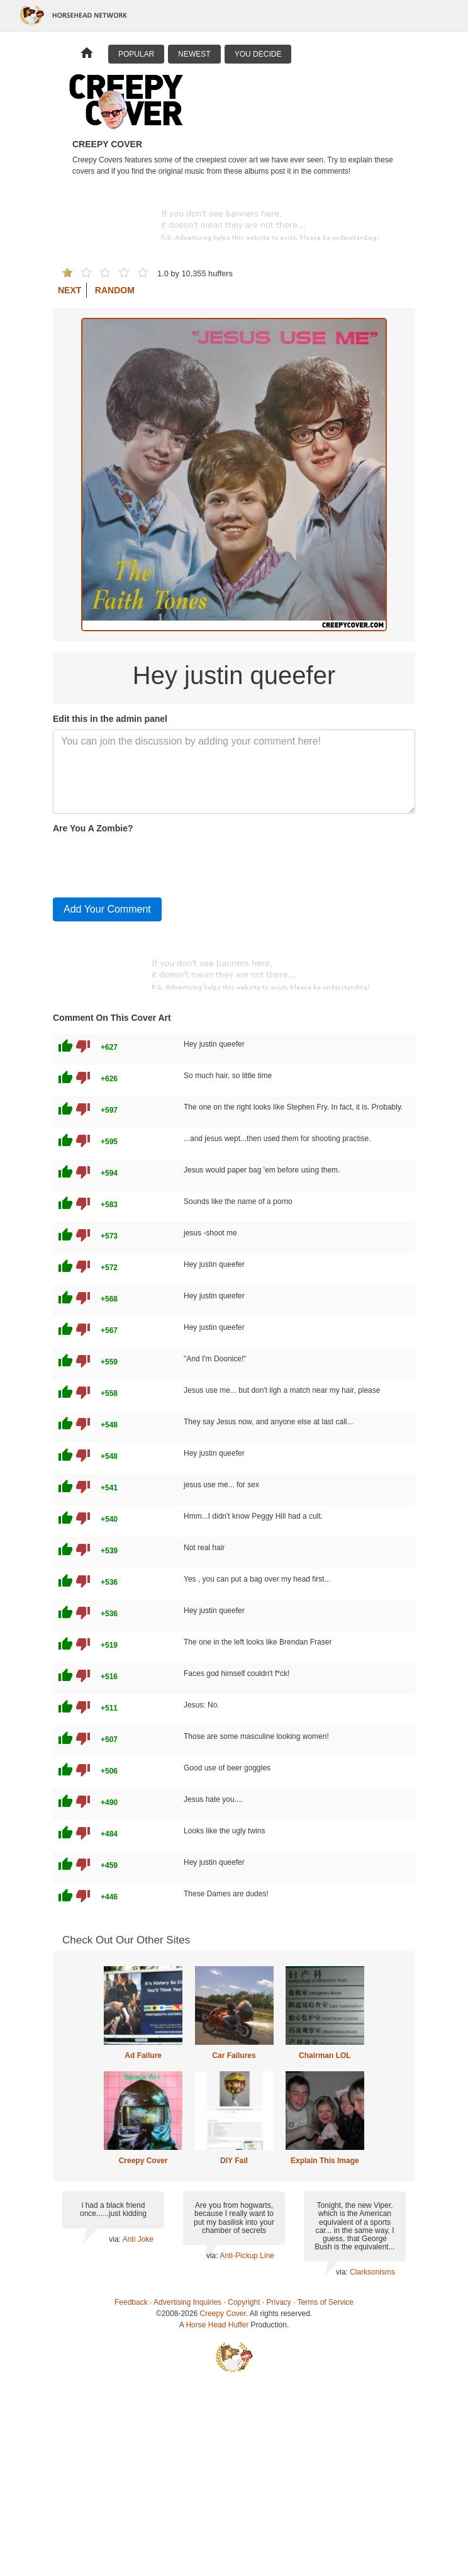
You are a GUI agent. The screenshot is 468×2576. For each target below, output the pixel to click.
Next (69, 290)
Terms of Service (326, 2302)
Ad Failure (143, 2055)
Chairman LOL (325, 2055)
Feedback (131, 2302)
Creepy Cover (143, 2160)
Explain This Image (325, 2160)
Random (115, 290)
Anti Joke (138, 2239)
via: (115, 2239)
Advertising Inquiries (187, 2302)
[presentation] (148, 862)
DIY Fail (234, 2160)
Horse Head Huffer (217, 2324)
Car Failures (233, 2055)
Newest (194, 54)
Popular (136, 54)
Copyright (244, 2302)
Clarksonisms (372, 2272)
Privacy (279, 2302)
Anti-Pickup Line (247, 2255)
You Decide (258, 54)
